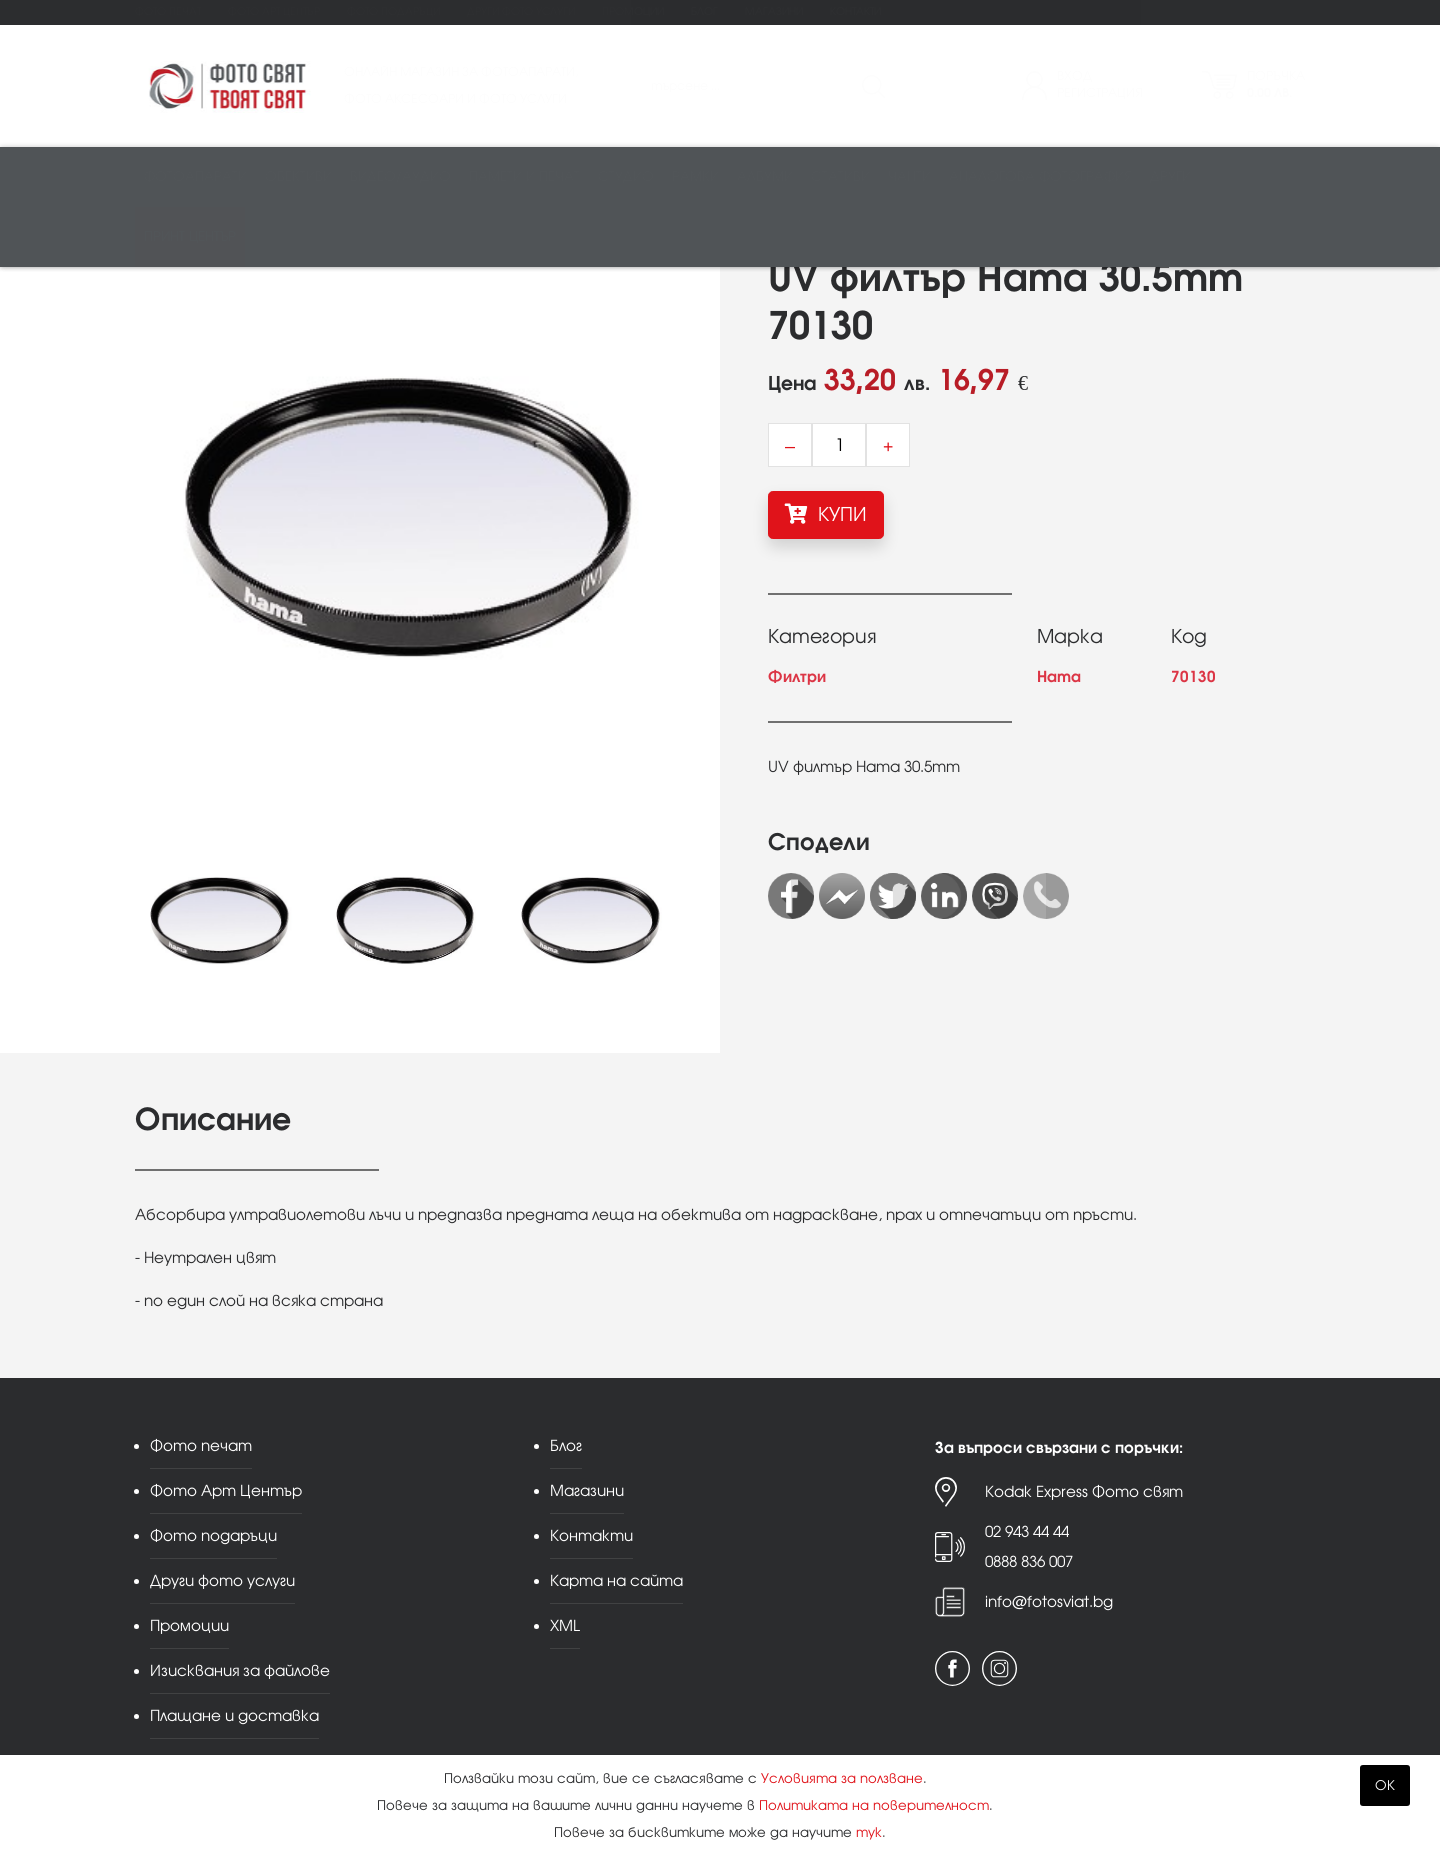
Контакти (855, 11)
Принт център (190, 236)
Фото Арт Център (274, 11)
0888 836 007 (1029, 1561)
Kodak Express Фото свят (1084, 1491)
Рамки (695, 176)
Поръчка (1276, 84)
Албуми (765, 176)
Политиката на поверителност (874, 1805)
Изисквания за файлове (240, 1670)
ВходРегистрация (1100, 84)
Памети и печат (524, 176)
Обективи (298, 176)
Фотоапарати (195, 176)
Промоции (633, 11)
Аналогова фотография (1040, 176)
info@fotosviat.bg (1049, 1601)
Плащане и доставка (234, 1715)
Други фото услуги (521, 11)
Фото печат (168, 11)
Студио (626, 176)
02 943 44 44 (1027, 1531)
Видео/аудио (400, 176)
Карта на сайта (616, 1580)
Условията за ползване (842, 1778)
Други (1170, 176)
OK (1385, 1785)
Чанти (909, 176)
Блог (704, 11)
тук (869, 1832)
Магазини (774, 11)
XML (565, 1625)
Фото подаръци (393, 11)
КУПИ (826, 514)
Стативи (840, 176)
